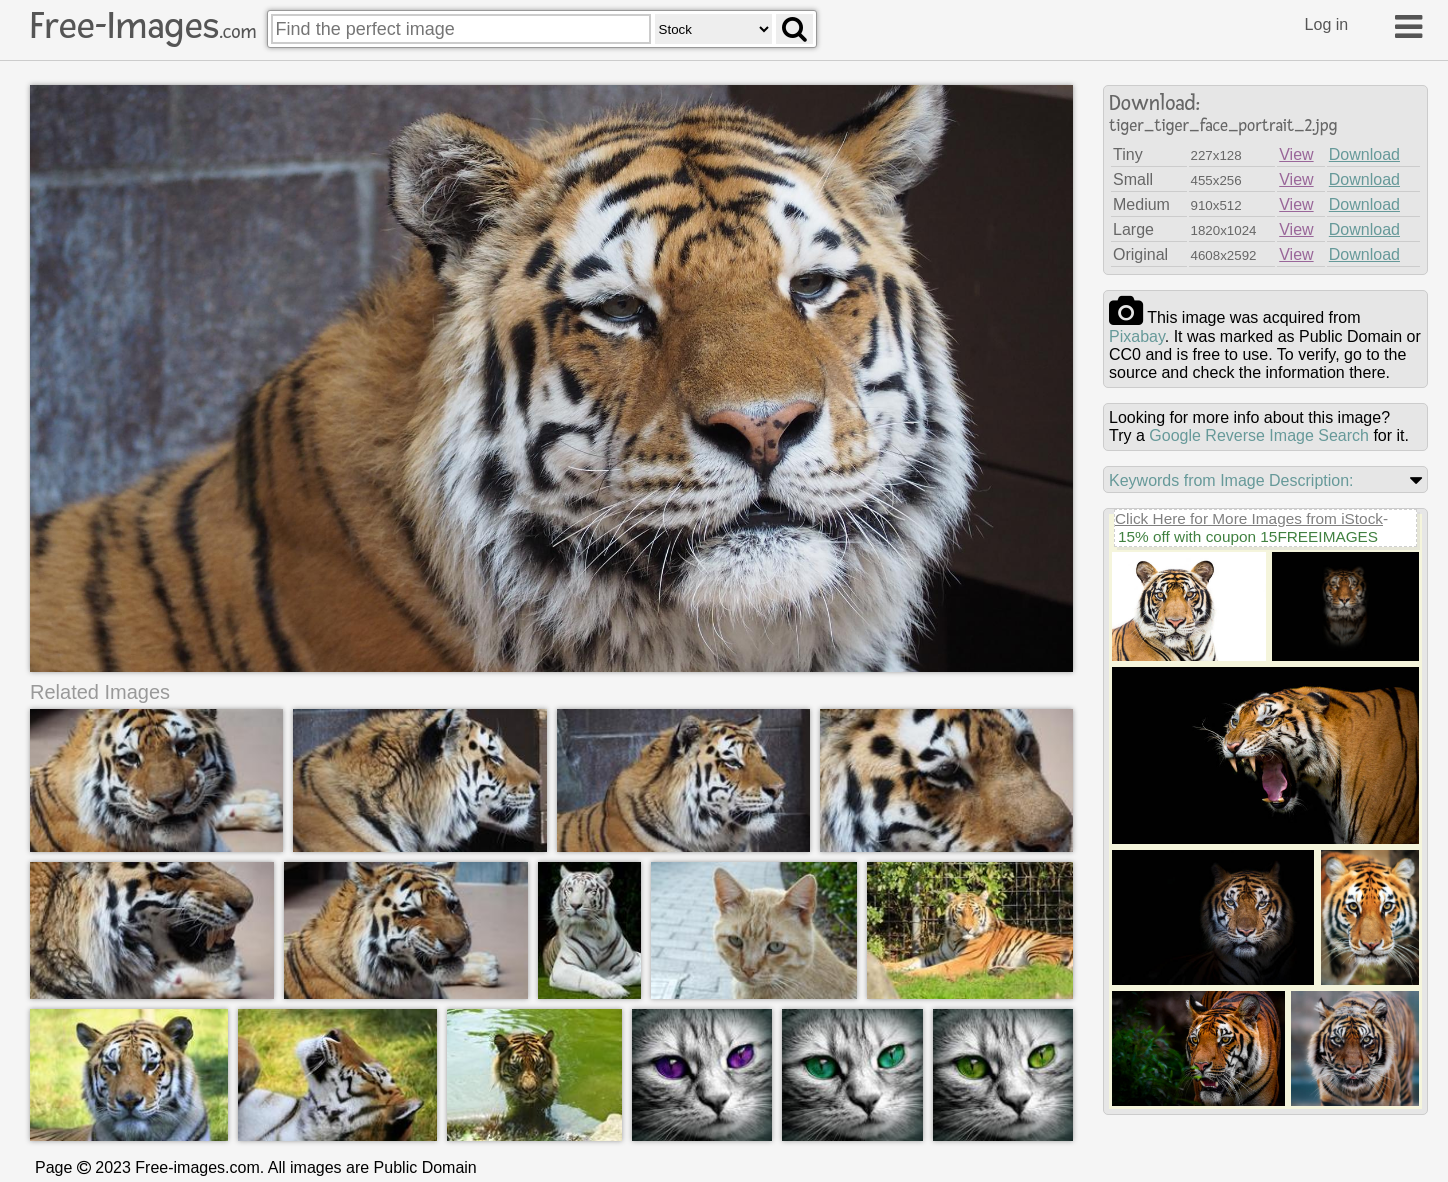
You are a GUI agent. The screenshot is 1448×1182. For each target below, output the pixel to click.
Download (1364, 154)
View (1296, 154)
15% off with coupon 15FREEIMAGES (1248, 536)
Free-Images (143, 26)
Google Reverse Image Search (1259, 435)
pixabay (1137, 336)
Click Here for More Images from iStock (1249, 518)
